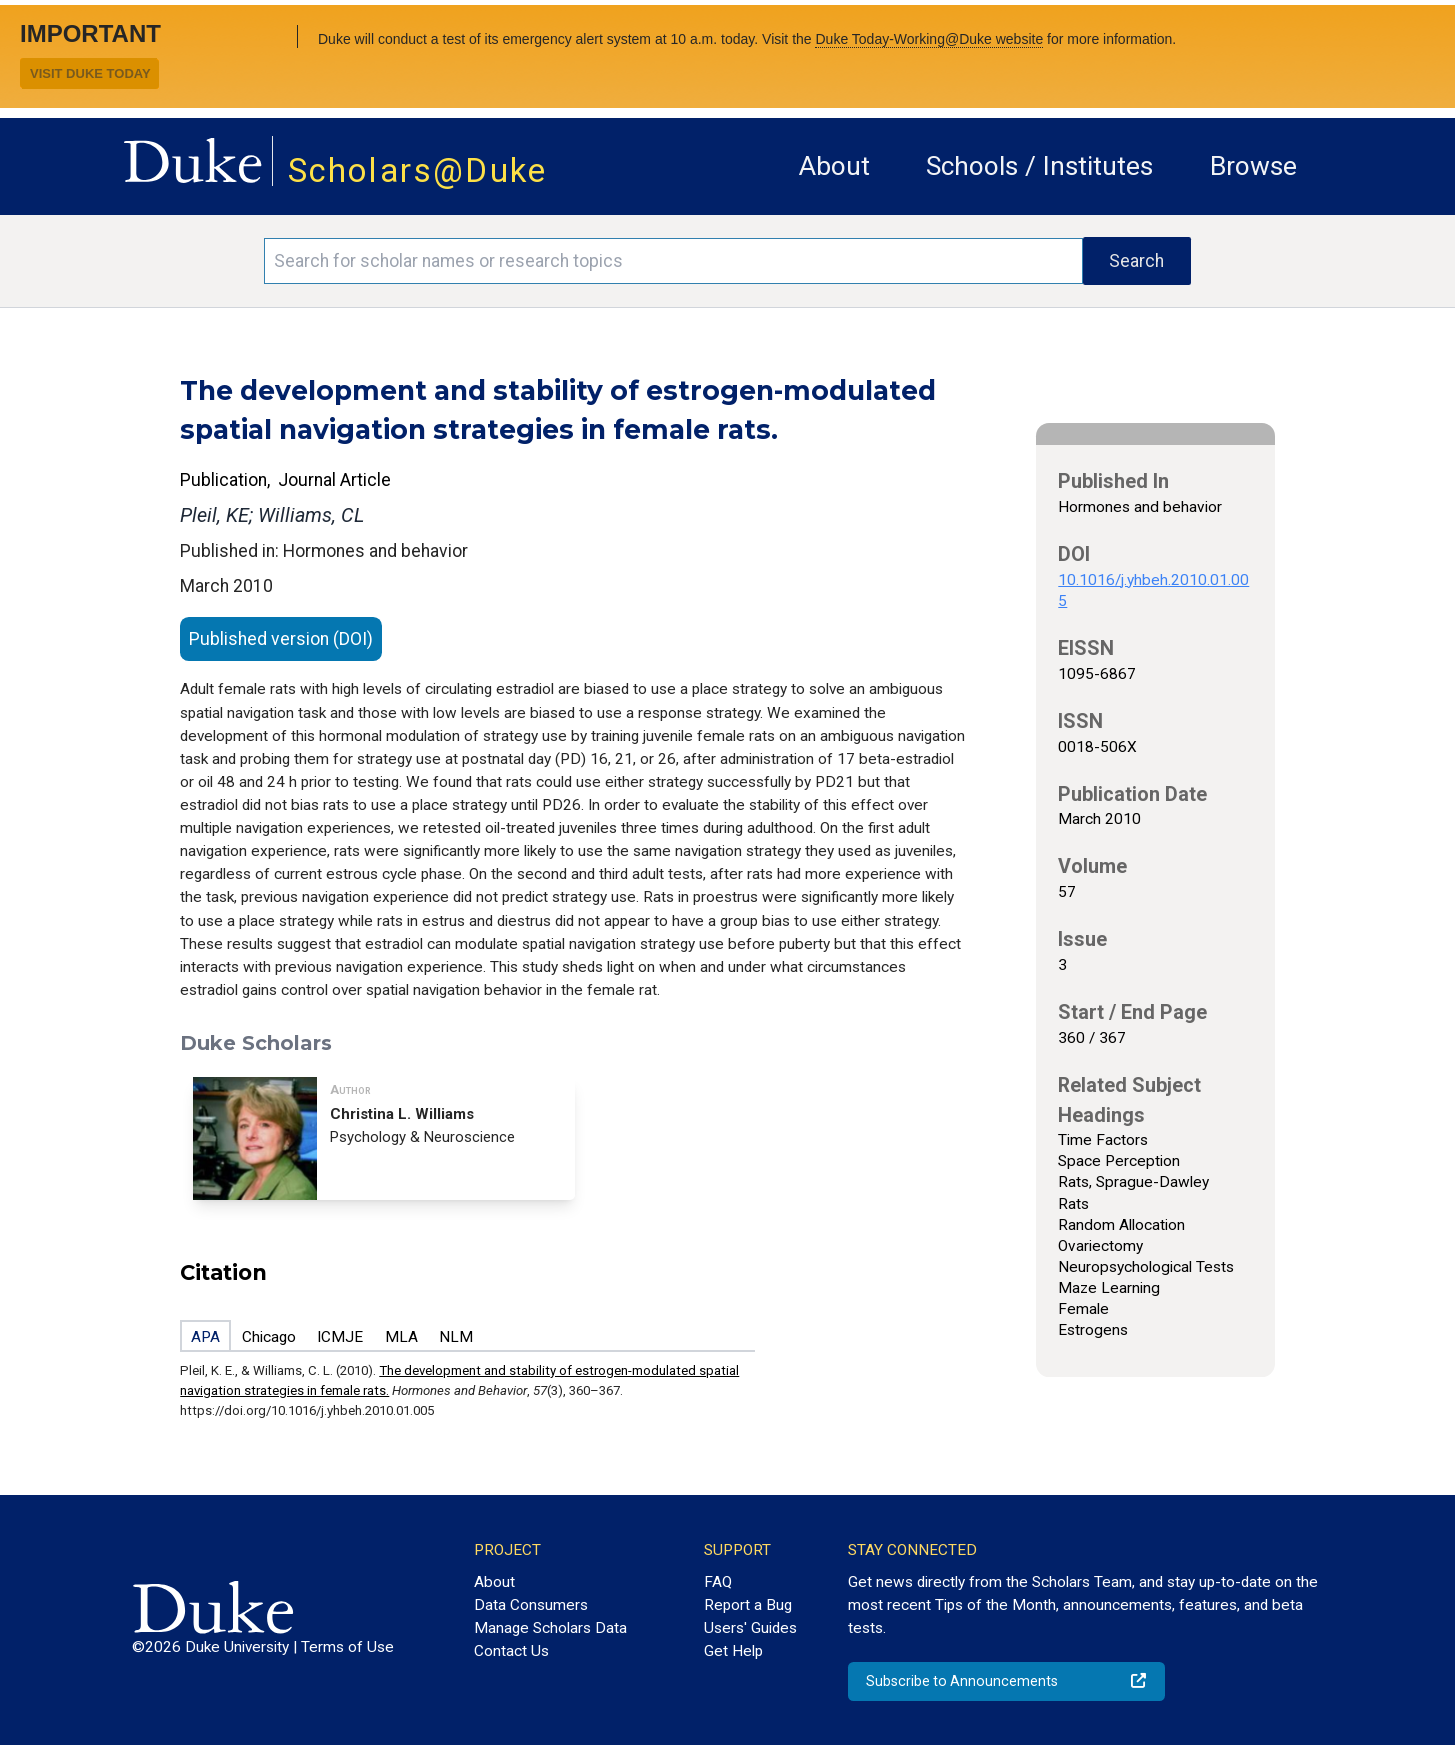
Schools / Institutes (1039, 166)
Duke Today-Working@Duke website (929, 39)
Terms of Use (347, 1647)
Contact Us (511, 1651)
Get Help (733, 1651)
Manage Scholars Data (550, 1628)
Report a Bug (748, 1605)
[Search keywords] (673, 261)
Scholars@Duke (418, 170)
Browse (1253, 166)
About (834, 166)
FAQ (718, 1582)
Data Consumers (531, 1605)
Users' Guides (750, 1628)
